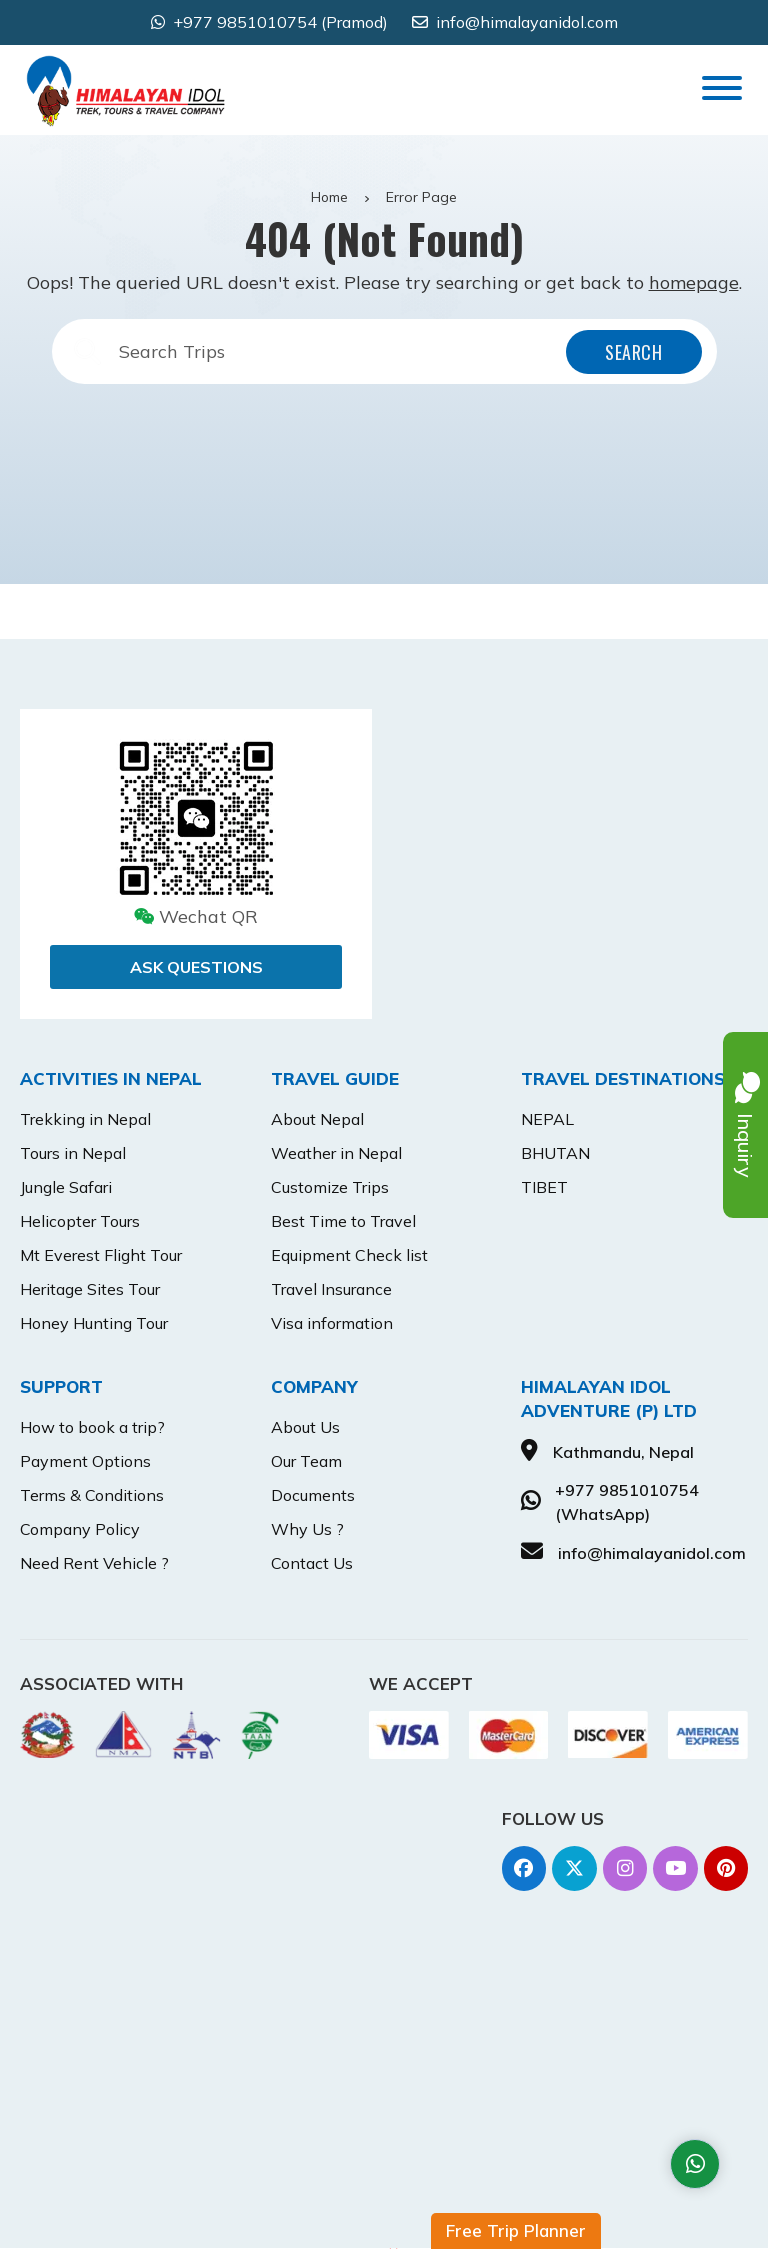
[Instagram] (623, 1868)
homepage (694, 282)
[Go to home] (126, 75)
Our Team (306, 1461)
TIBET (544, 1187)
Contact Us (312, 1563)
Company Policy (80, 1529)
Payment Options (85, 1461)
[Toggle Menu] (722, 88)
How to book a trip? (92, 1427)
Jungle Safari (66, 1187)
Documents (313, 1495)
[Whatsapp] (695, 2164)
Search (633, 352)
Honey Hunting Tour (94, 1323)
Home (330, 197)
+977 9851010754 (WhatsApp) (627, 1502)
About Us (305, 1427)
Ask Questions (196, 967)
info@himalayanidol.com (527, 22)
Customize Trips (330, 1187)
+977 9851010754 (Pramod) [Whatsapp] (280, 22)
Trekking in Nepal (85, 1119)
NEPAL (547, 1119)
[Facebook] (521, 1868)
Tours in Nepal (73, 1153)
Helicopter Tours (80, 1221)
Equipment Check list (349, 1255)
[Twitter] (572, 1868)
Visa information (332, 1323)
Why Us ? (307, 1529)
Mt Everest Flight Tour (101, 1255)
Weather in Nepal (336, 1153)
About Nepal (317, 1119)
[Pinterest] (725, 1868)
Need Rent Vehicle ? (94, 1563)
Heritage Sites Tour (90, 1289)
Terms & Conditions (92, 1495)
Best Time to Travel (343, 1221)
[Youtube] (674, 1868)
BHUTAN (555, 1153)
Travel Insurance (331, 1289)
